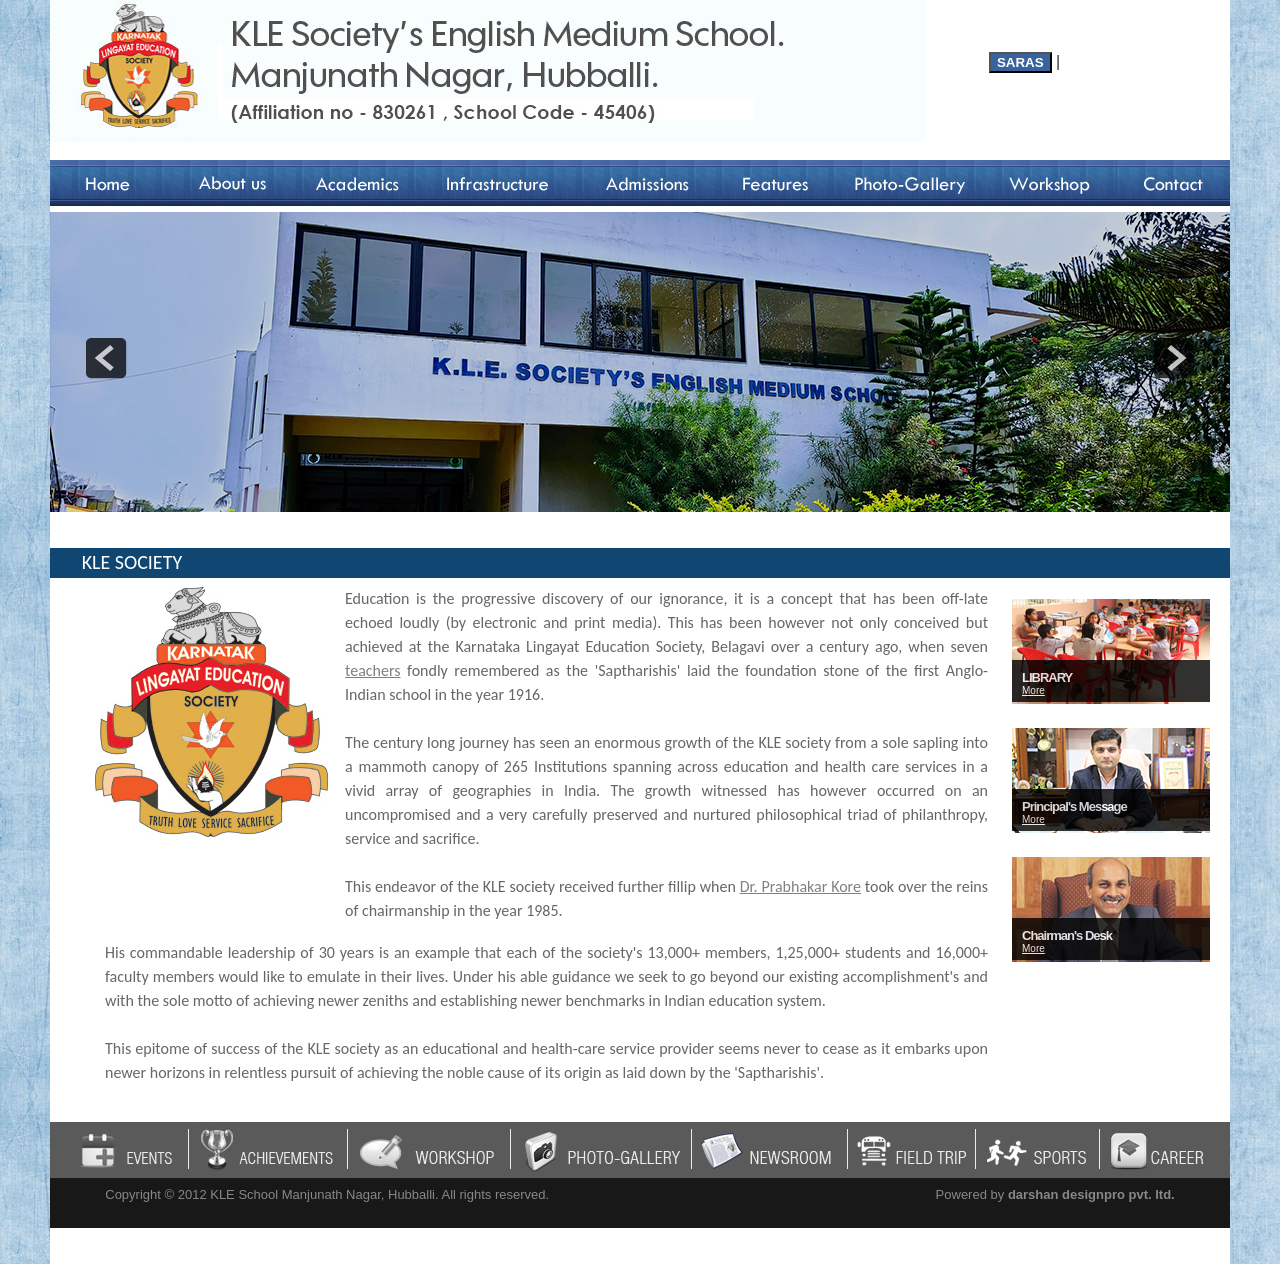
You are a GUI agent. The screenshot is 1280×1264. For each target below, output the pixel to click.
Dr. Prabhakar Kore (800, 886)
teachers (373, 670)
